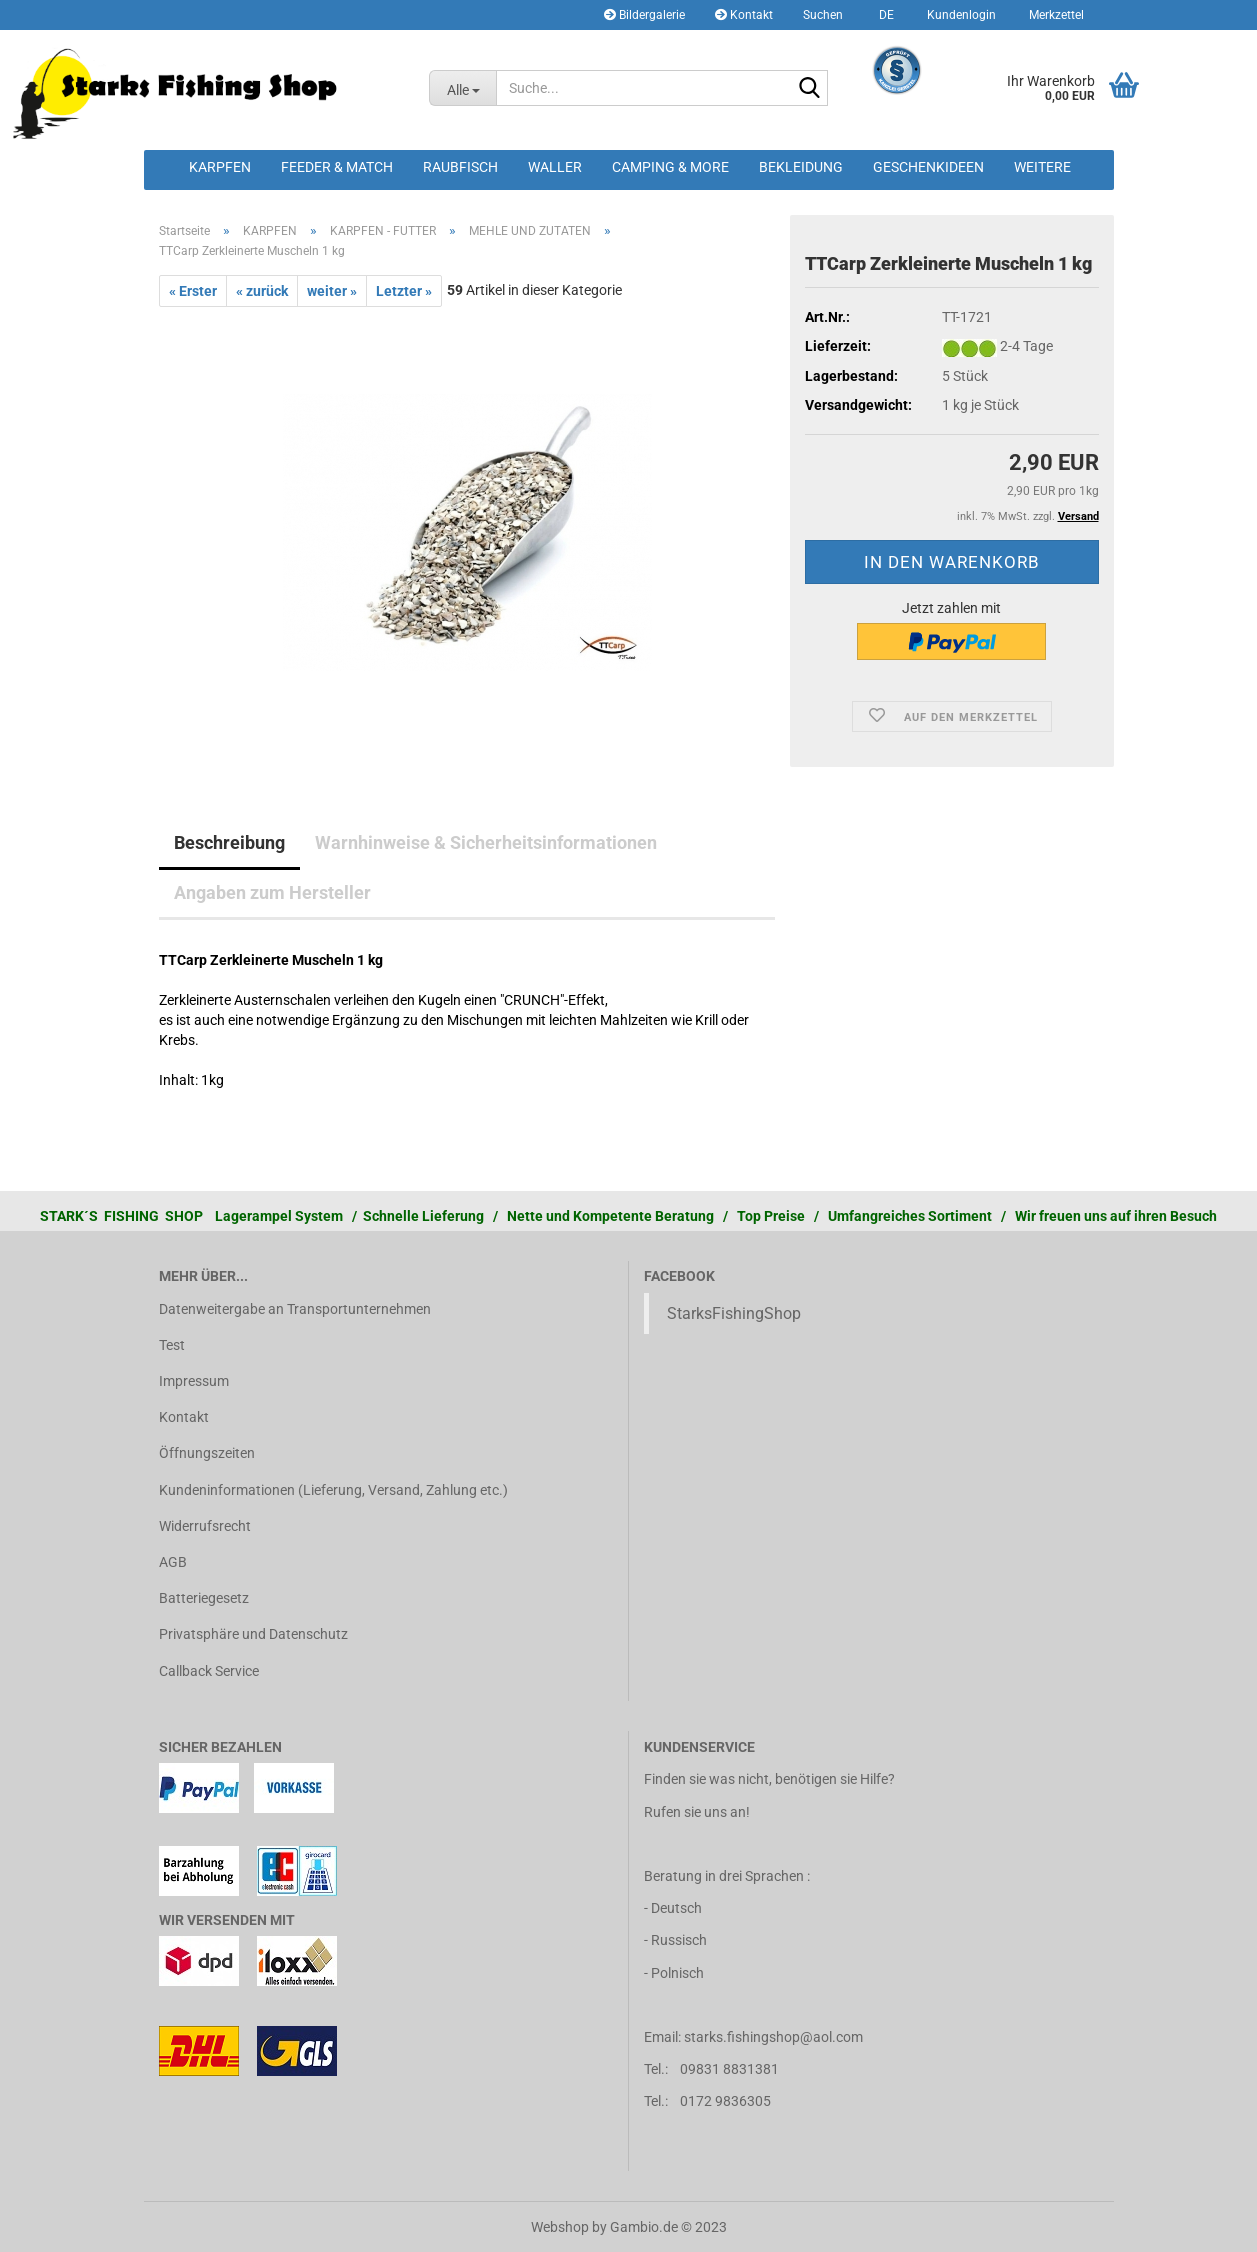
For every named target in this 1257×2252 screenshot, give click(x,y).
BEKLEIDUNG (801, 167)
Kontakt (744, 15)
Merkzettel (1055, 15)
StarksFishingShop (734, 1313)
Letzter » (404, 291)
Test (172, 1345)
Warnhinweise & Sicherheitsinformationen (486, 842)
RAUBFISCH (460, 167)
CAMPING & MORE (670, 167)
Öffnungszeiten (207, 1453)
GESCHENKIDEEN (928, 167)
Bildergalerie (644, 15)
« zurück (262, 291)
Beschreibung (229, 842)
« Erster (193, 291)
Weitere (1042, 167)
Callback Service (209, 1671)
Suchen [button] (823, 15)
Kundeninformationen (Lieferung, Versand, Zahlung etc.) (333, 1490)
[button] (883, 15)
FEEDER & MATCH (337, 167)
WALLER (555, 167)
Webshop (560, 2227)
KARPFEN (220, 167)
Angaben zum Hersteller (272, 892)
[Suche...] (462, 88)
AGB (173, 1562)
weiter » (332, 291)
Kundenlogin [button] (960, 15)
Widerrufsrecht (205, 1526)
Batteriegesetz (204, 1598)
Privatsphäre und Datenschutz (253, 1634)
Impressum (194, 1381)
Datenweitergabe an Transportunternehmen (295, 1309)
